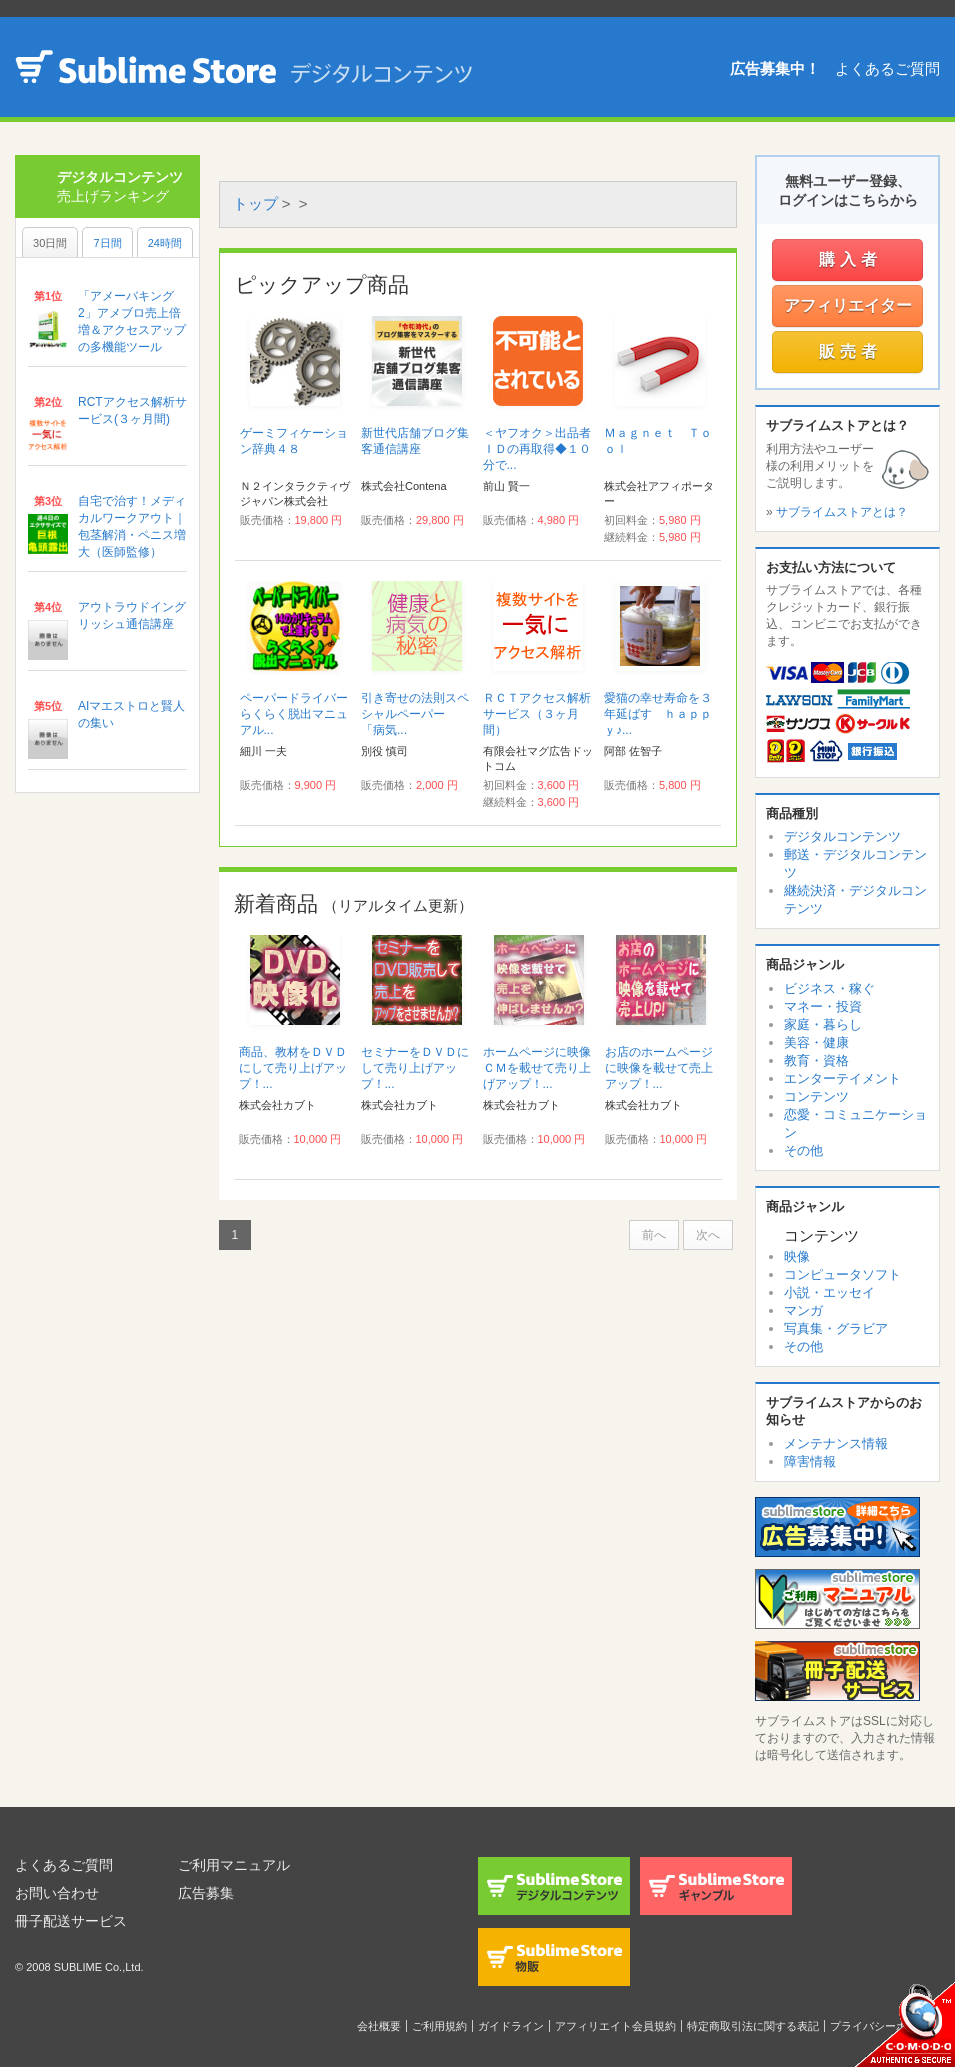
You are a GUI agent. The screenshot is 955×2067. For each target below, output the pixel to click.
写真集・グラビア (836, 1328)
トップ (255, 203)
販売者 (850, 351)
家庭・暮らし (823, 1024)
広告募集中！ (775, 68)
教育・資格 (816, 1060)
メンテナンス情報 (836, 1443)
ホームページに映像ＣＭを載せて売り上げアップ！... (537, 1068)
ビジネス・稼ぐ (829, 988)
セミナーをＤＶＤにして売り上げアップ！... (415, 1068)
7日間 (107, 243)
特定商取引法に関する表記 (753, 2026)
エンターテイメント (842, 1078)
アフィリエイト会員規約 (615, 2026)
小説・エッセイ (829, 1292)
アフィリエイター (848, 305)
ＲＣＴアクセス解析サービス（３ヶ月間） (537, 714)
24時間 (165, 243)
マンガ (803, 1310)
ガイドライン (511, 2026)
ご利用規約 (439, 2026)
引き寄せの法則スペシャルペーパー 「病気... (415, 714)
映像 (797, 1256)
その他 (803, 1150)
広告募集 (206, 1893)
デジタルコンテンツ (842, 836)
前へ (654, 1235)
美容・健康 (816, 1042)
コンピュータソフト (842, 1274)
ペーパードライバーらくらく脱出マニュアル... (294, 714)
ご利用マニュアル (234, 1865)
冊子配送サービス (71, 1921)
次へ (708, 1235)
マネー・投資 (823, 1006)
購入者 (850, 259)
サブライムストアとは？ (842, 512)
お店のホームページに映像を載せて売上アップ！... (659, 1068)
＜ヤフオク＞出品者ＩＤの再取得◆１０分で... (537, 449)
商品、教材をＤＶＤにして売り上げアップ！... (293, 1068)
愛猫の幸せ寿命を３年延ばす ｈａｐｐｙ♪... (658, 714)
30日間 (50, 243)
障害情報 (810, 1461)
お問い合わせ (57, 1893)
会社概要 (379, 2026)
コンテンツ (816, 1096)
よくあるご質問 (887, 68)
